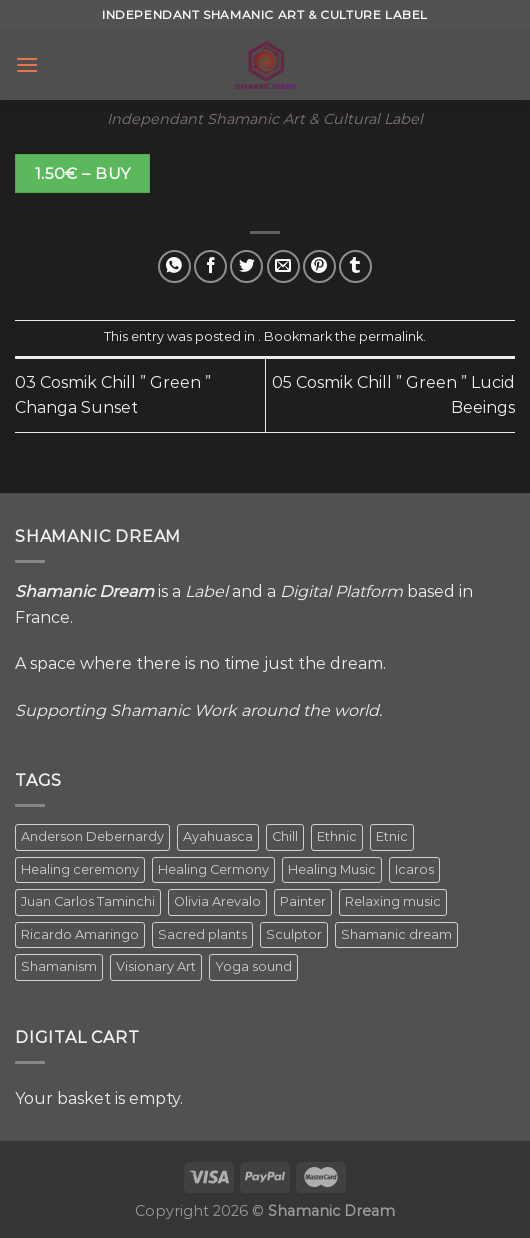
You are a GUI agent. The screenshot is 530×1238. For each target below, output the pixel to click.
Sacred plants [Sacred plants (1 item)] (202, 934)
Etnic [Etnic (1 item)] (392, 836)
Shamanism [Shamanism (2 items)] (59, 966)
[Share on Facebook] (210, 266)
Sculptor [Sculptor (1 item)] (294, 934)
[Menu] (27, 64)
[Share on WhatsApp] (174, 266)
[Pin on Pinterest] (319, 266)
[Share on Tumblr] (355, 266)
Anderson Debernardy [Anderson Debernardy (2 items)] (92, 836)
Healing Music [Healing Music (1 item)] (332, 869)
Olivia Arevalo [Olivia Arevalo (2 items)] (217, 901)
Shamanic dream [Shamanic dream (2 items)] (396, 934)
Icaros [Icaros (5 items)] (414, 869)
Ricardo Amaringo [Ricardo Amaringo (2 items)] (80, 934)
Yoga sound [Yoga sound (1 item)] (253, 966)
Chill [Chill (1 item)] (285, 836)
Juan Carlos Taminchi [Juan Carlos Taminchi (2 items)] (88, 901)
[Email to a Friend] (283, 266)
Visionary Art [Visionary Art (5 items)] (156, 966)
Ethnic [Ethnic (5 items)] (337, 836)
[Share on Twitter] (246, 266)
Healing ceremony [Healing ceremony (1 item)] (80, 869)
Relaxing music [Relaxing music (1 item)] (393, 901)
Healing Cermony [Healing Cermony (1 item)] (213, 869)
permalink (391, 336)
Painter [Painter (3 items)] (303, 901)
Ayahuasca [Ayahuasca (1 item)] (218, 836)
